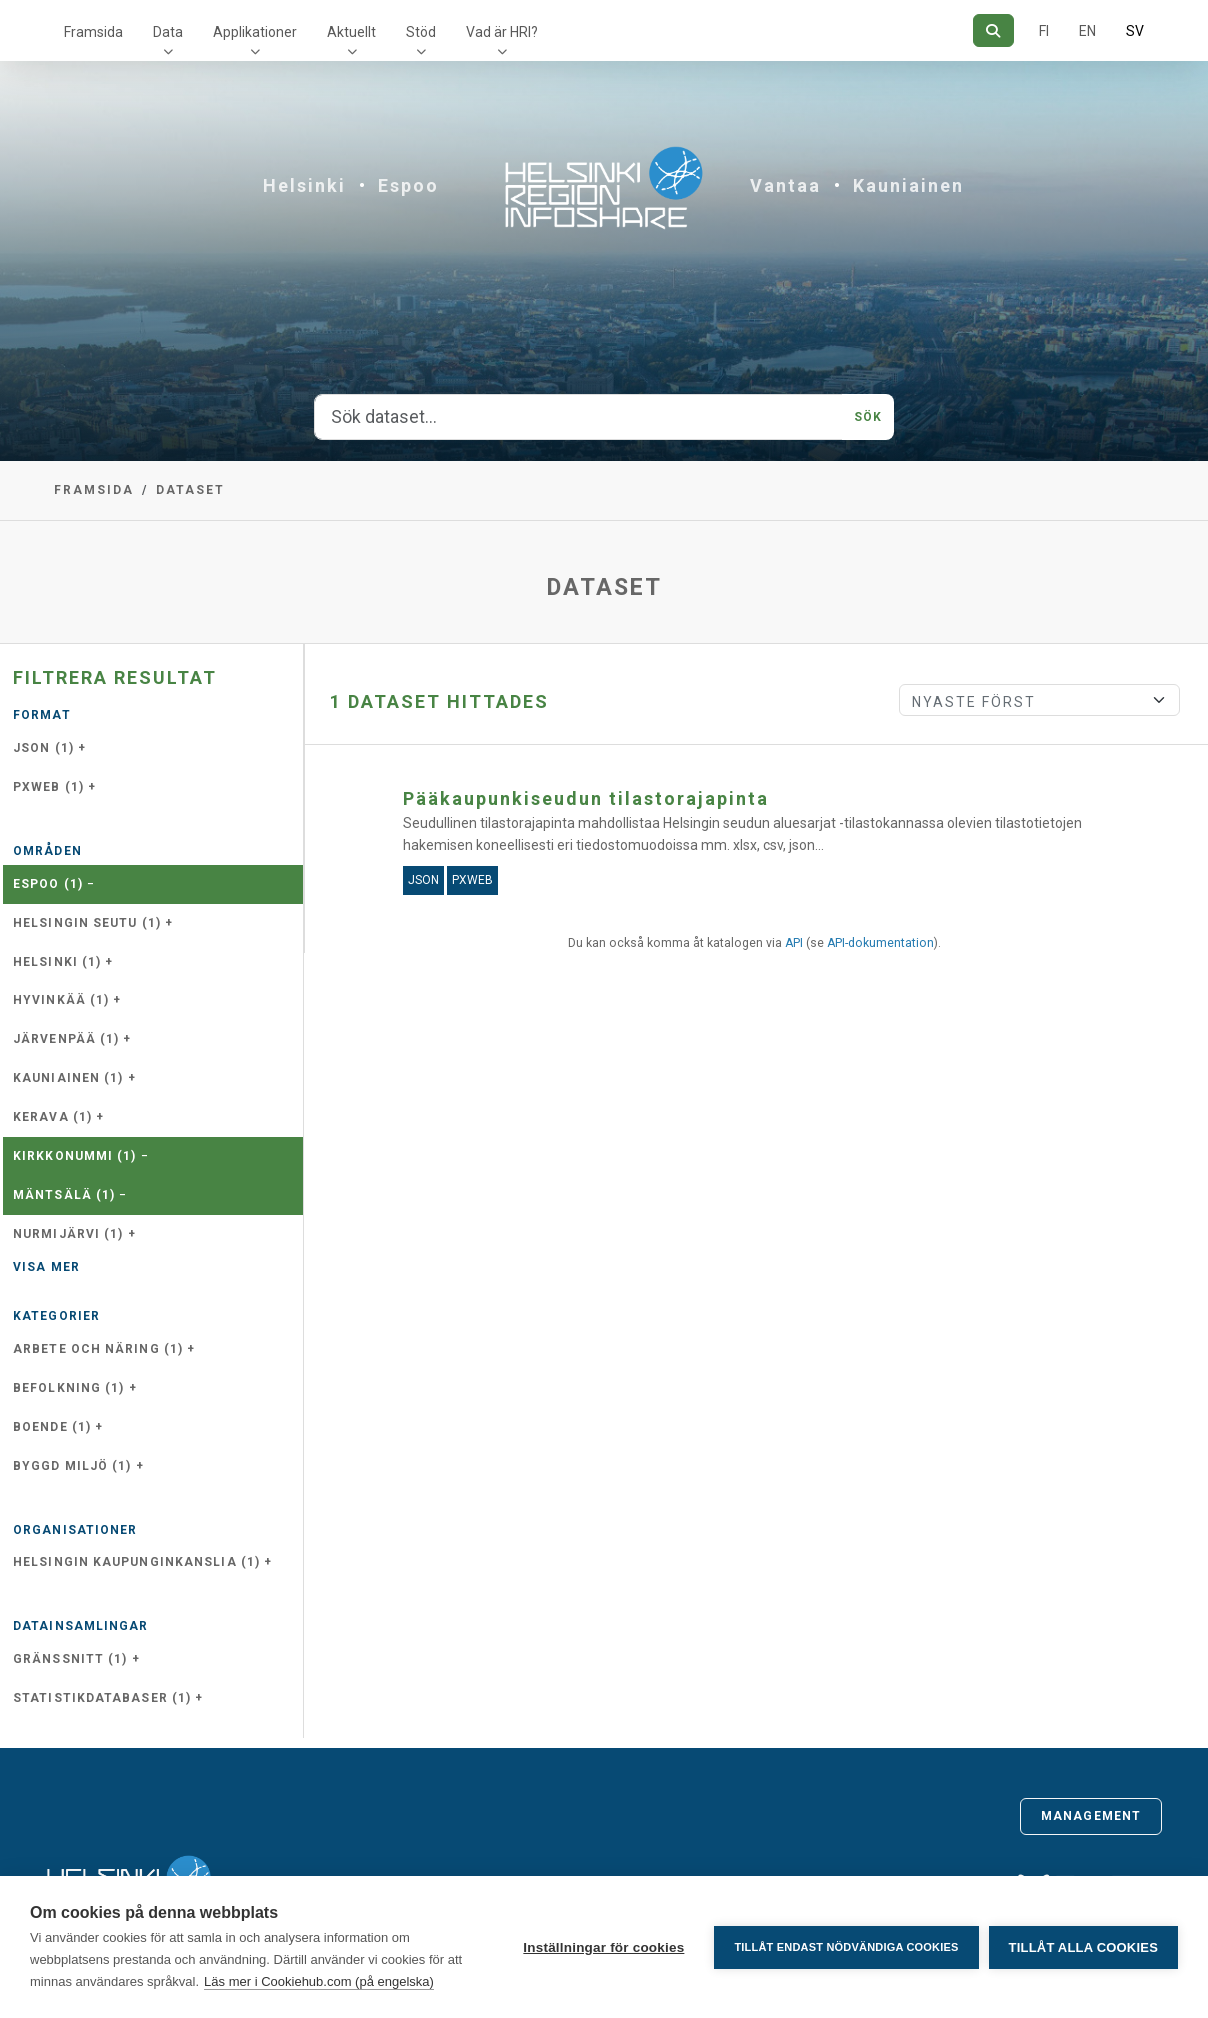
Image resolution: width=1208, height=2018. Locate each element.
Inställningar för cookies (603, 1947)
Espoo (408, 185)
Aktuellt (351, 32)
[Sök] (993, 30)
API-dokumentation (880, 943)
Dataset (190, 490)
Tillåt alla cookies (1083, 1947)
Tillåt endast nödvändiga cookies (846, 1947)
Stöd (421, 32)
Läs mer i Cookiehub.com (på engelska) (319, 1981)
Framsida (93, 32)
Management (1091, 1816)
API (794, 943)
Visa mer (46, 1267)
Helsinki (304, 185)
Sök (868, 417)
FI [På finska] (1044, 31)
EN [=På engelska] (1087, 31)
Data (168, 32)
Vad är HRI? (502, 32)
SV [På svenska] (1135, 31)
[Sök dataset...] (578, 417)
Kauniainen (908, 185)
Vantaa (785, 185)
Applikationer (255, 32)
